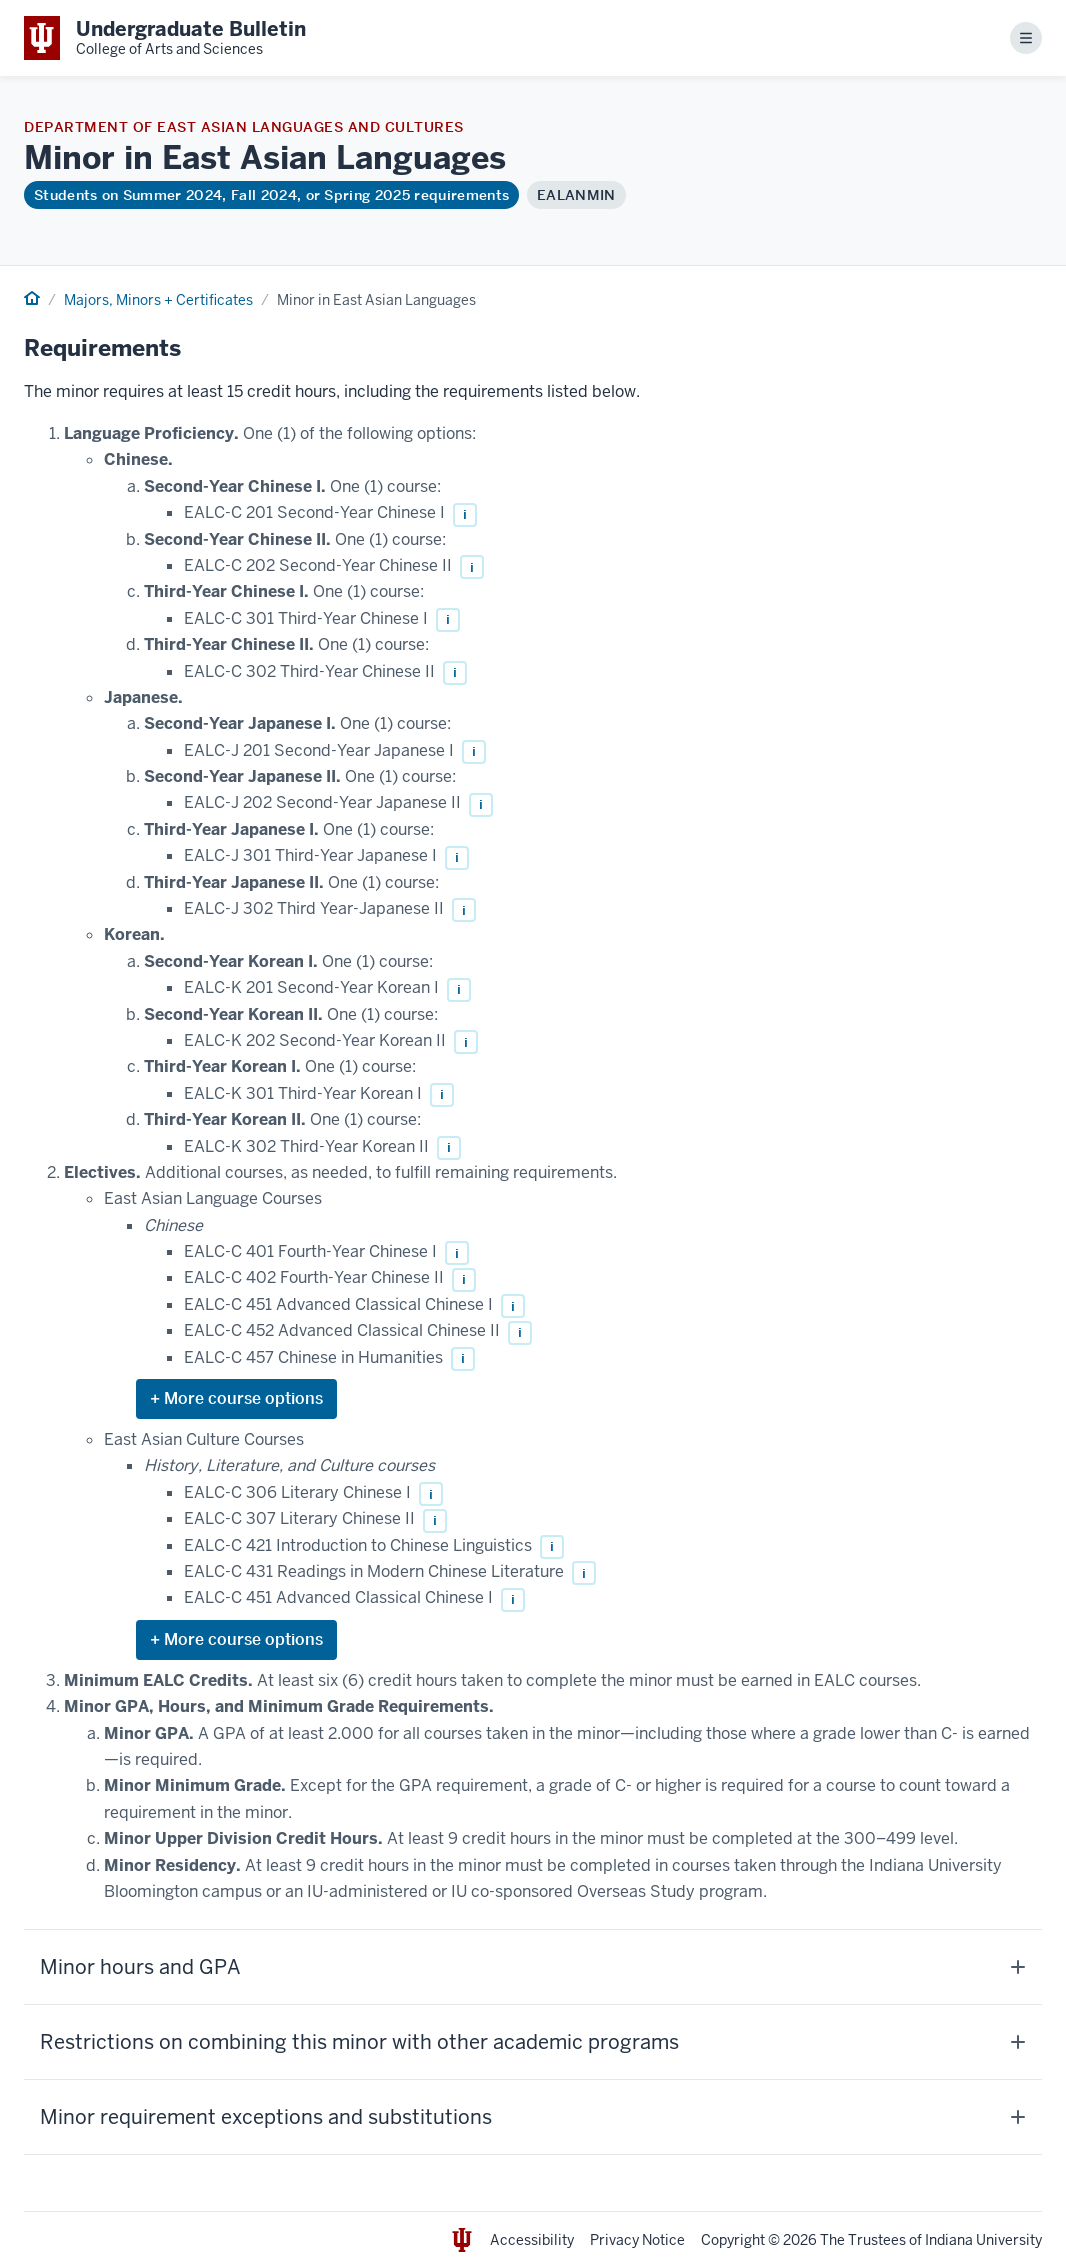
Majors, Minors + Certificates (158, 300)
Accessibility (532, 2240)
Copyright (733, 2240)
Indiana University (983, 2240)
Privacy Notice (637, 2240)
